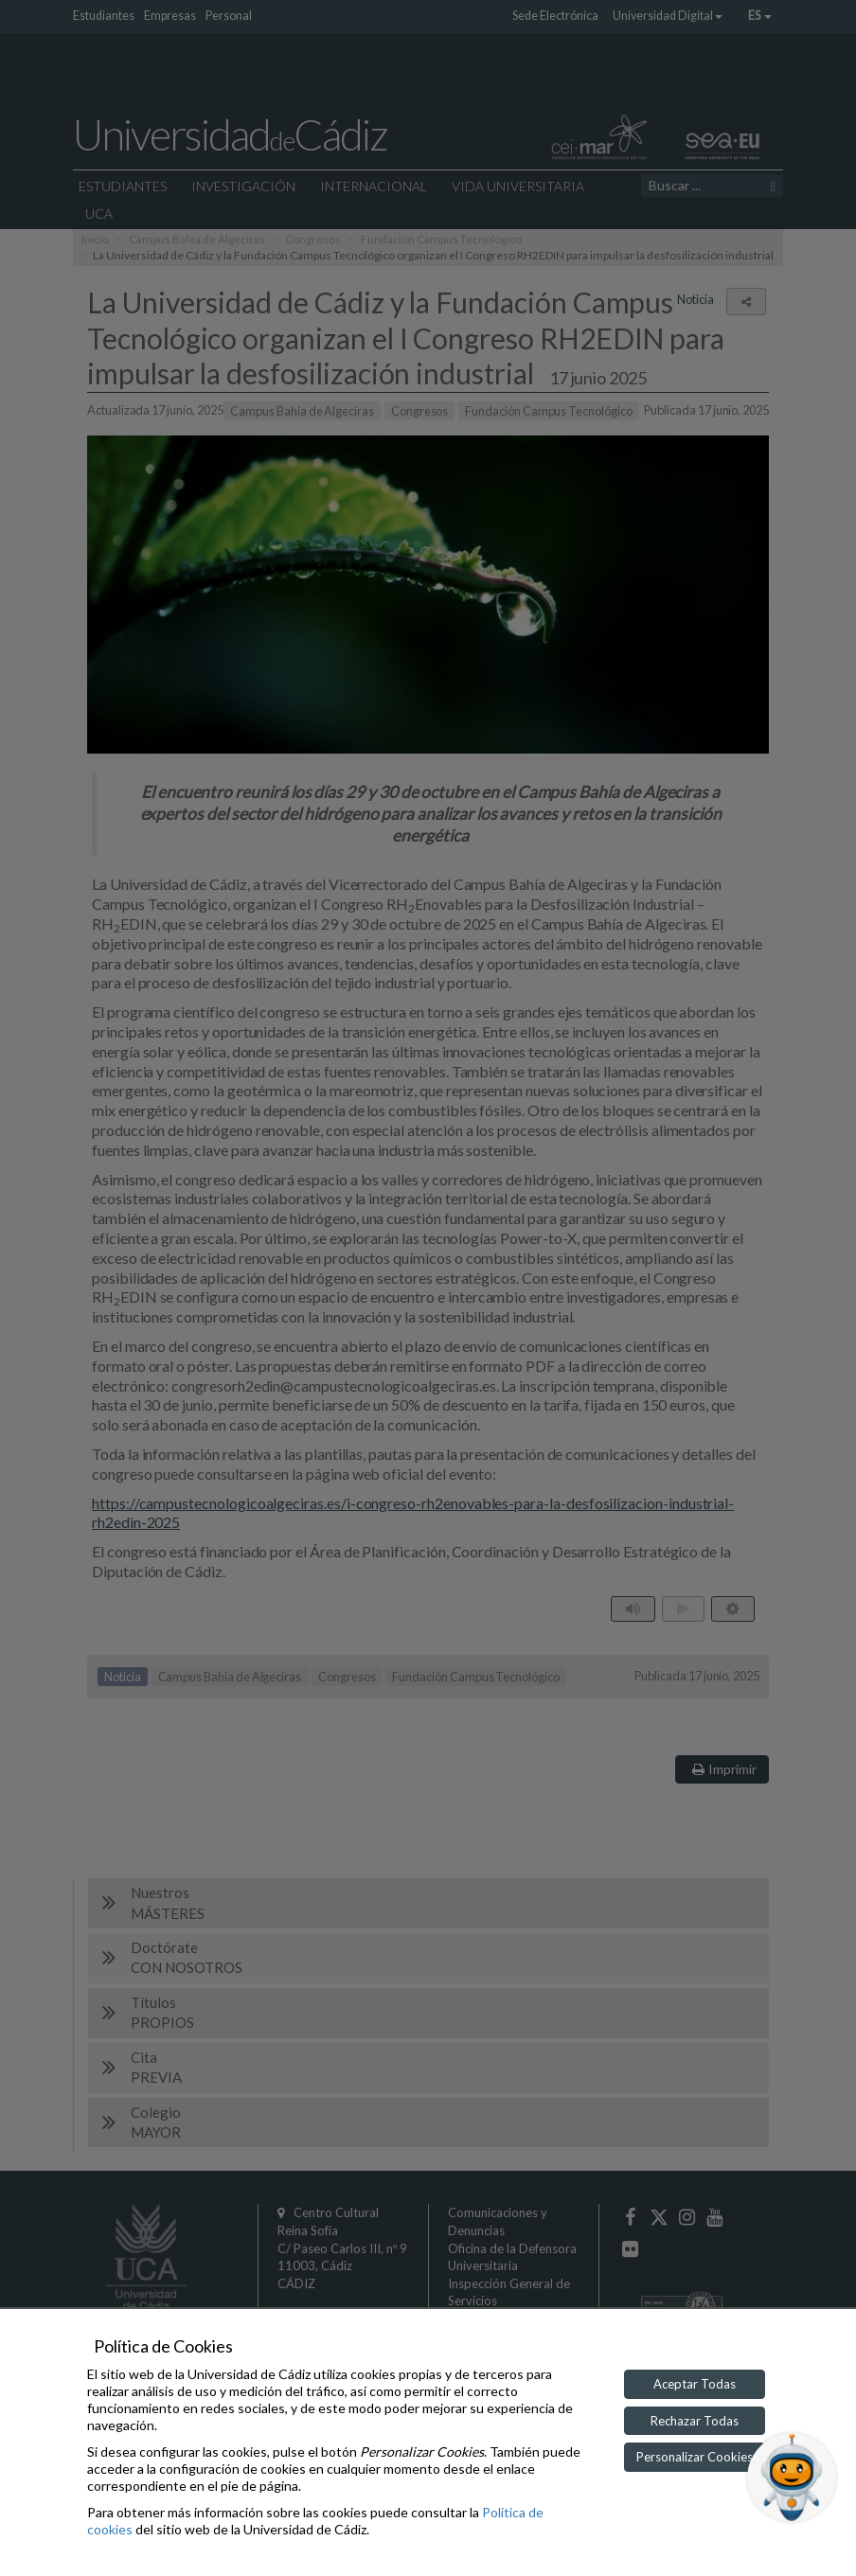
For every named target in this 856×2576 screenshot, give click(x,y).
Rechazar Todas (695, 2420)
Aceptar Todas (694, 2383)
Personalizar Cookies (694, 2456)
